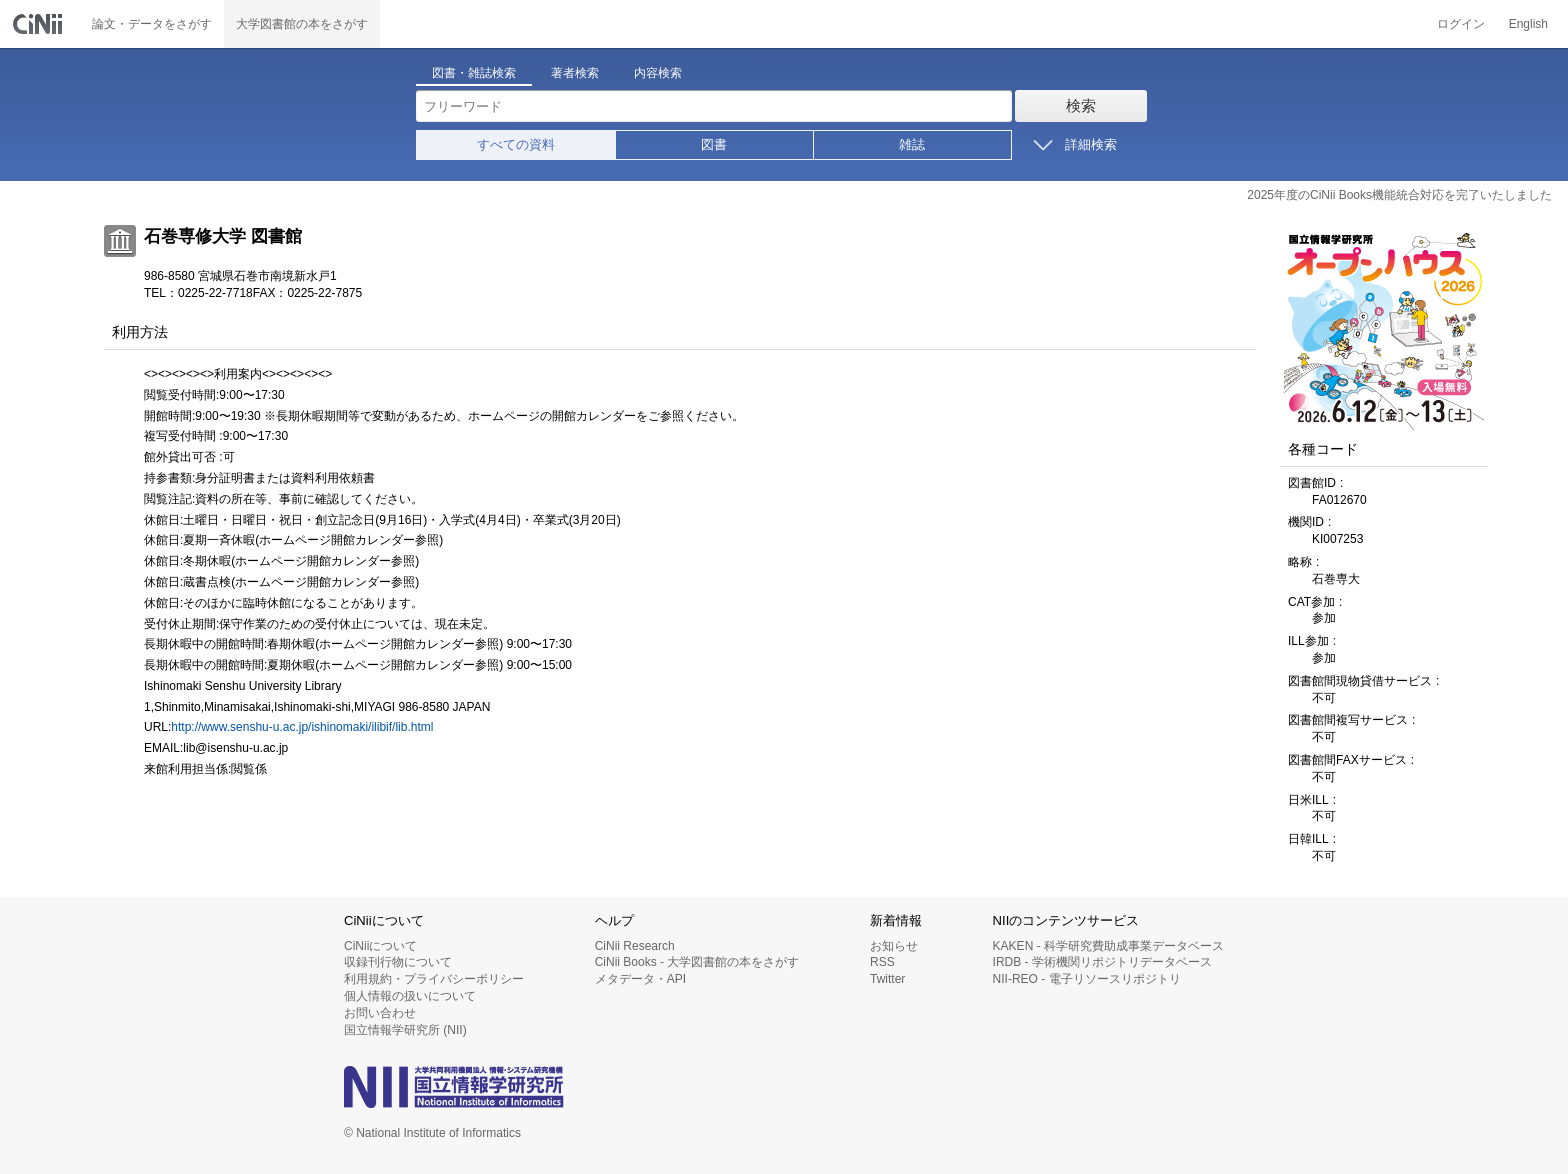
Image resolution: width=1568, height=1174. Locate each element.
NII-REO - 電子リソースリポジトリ (1087, 979)
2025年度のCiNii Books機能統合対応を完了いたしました (1399, 195)
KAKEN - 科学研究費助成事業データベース (1108, 946)
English (1528, 24)
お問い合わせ (380, 1013)
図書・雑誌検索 (474, 73)
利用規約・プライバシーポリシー (434, 979)
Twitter (887, 979)
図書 (714, 144)
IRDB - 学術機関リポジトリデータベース (1102, 962)
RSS (882, 962)
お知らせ (894, 946)
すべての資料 (516, 144)
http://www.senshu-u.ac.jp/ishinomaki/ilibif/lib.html (302, 727)
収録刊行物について (398, 962)
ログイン (1461, 24)
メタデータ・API (640, 979)
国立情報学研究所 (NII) (405, 1030)
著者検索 (575, 73)
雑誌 (912, 144)
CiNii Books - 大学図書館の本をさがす (697, 962)
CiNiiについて (380, 946)
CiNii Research (635, 946)
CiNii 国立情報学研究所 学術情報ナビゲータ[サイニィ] (40, 24)
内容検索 (658, 73)
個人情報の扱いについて (410, 996)
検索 (1081, 105)
